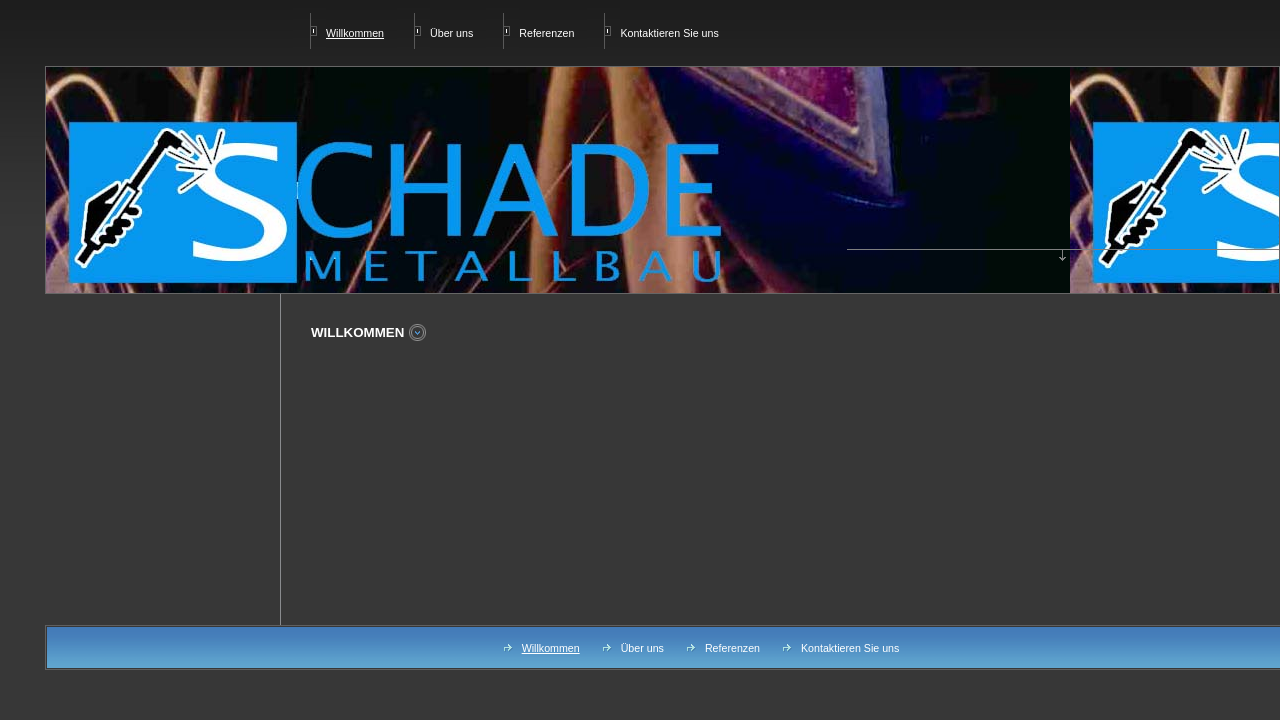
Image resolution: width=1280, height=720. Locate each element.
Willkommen (551, 648)
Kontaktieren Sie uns (669, 33)
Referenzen (546, 33)
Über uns (451, 33)
